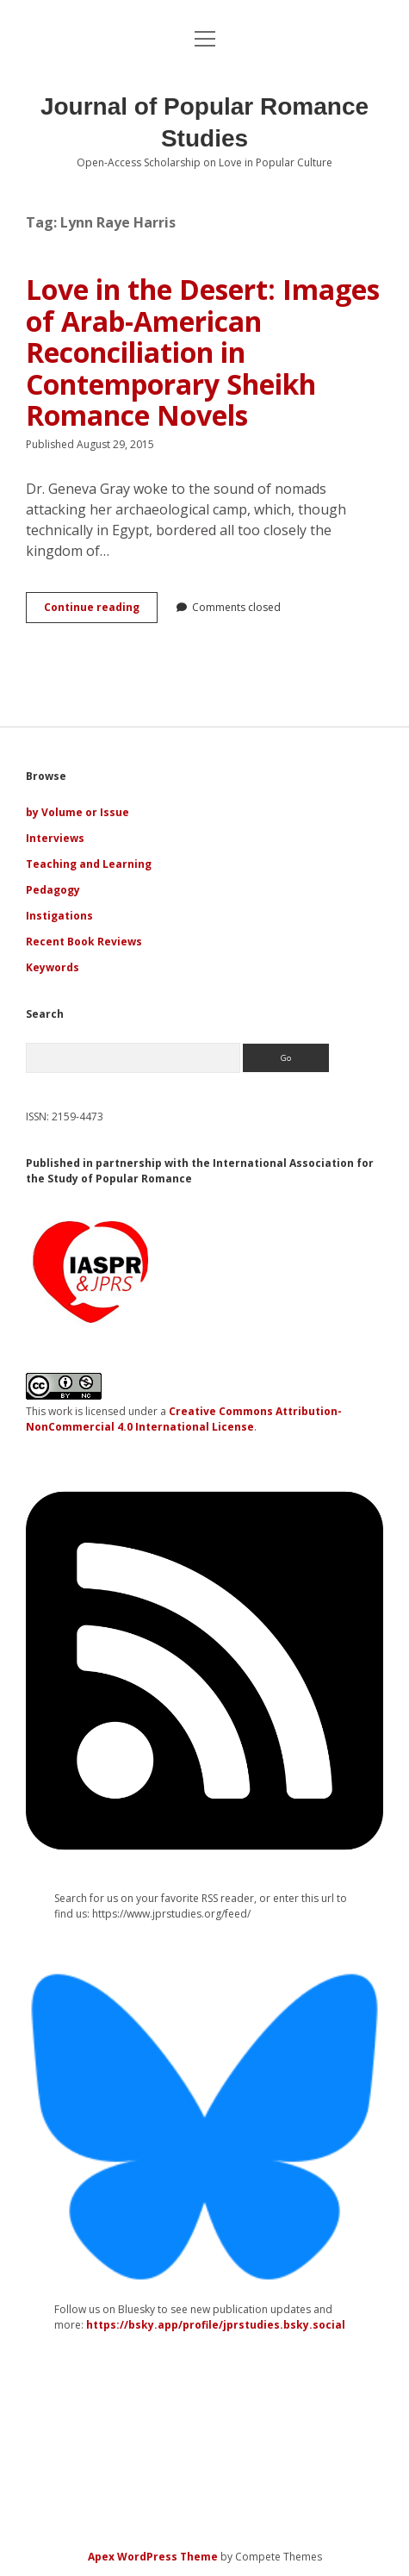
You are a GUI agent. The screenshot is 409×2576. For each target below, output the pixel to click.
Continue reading (101, 611)
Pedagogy (53, 890)
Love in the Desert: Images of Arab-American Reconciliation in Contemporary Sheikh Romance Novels (203, 352)
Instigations (59, 915)
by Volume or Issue (77, 812)
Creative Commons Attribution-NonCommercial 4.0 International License (184, 1419)
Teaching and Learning (89, 864)
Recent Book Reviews (84, 941)
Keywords (52, 967)
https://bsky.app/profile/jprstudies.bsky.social (215, 2324)
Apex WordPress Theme (153, 2556)
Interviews (55, 838)
